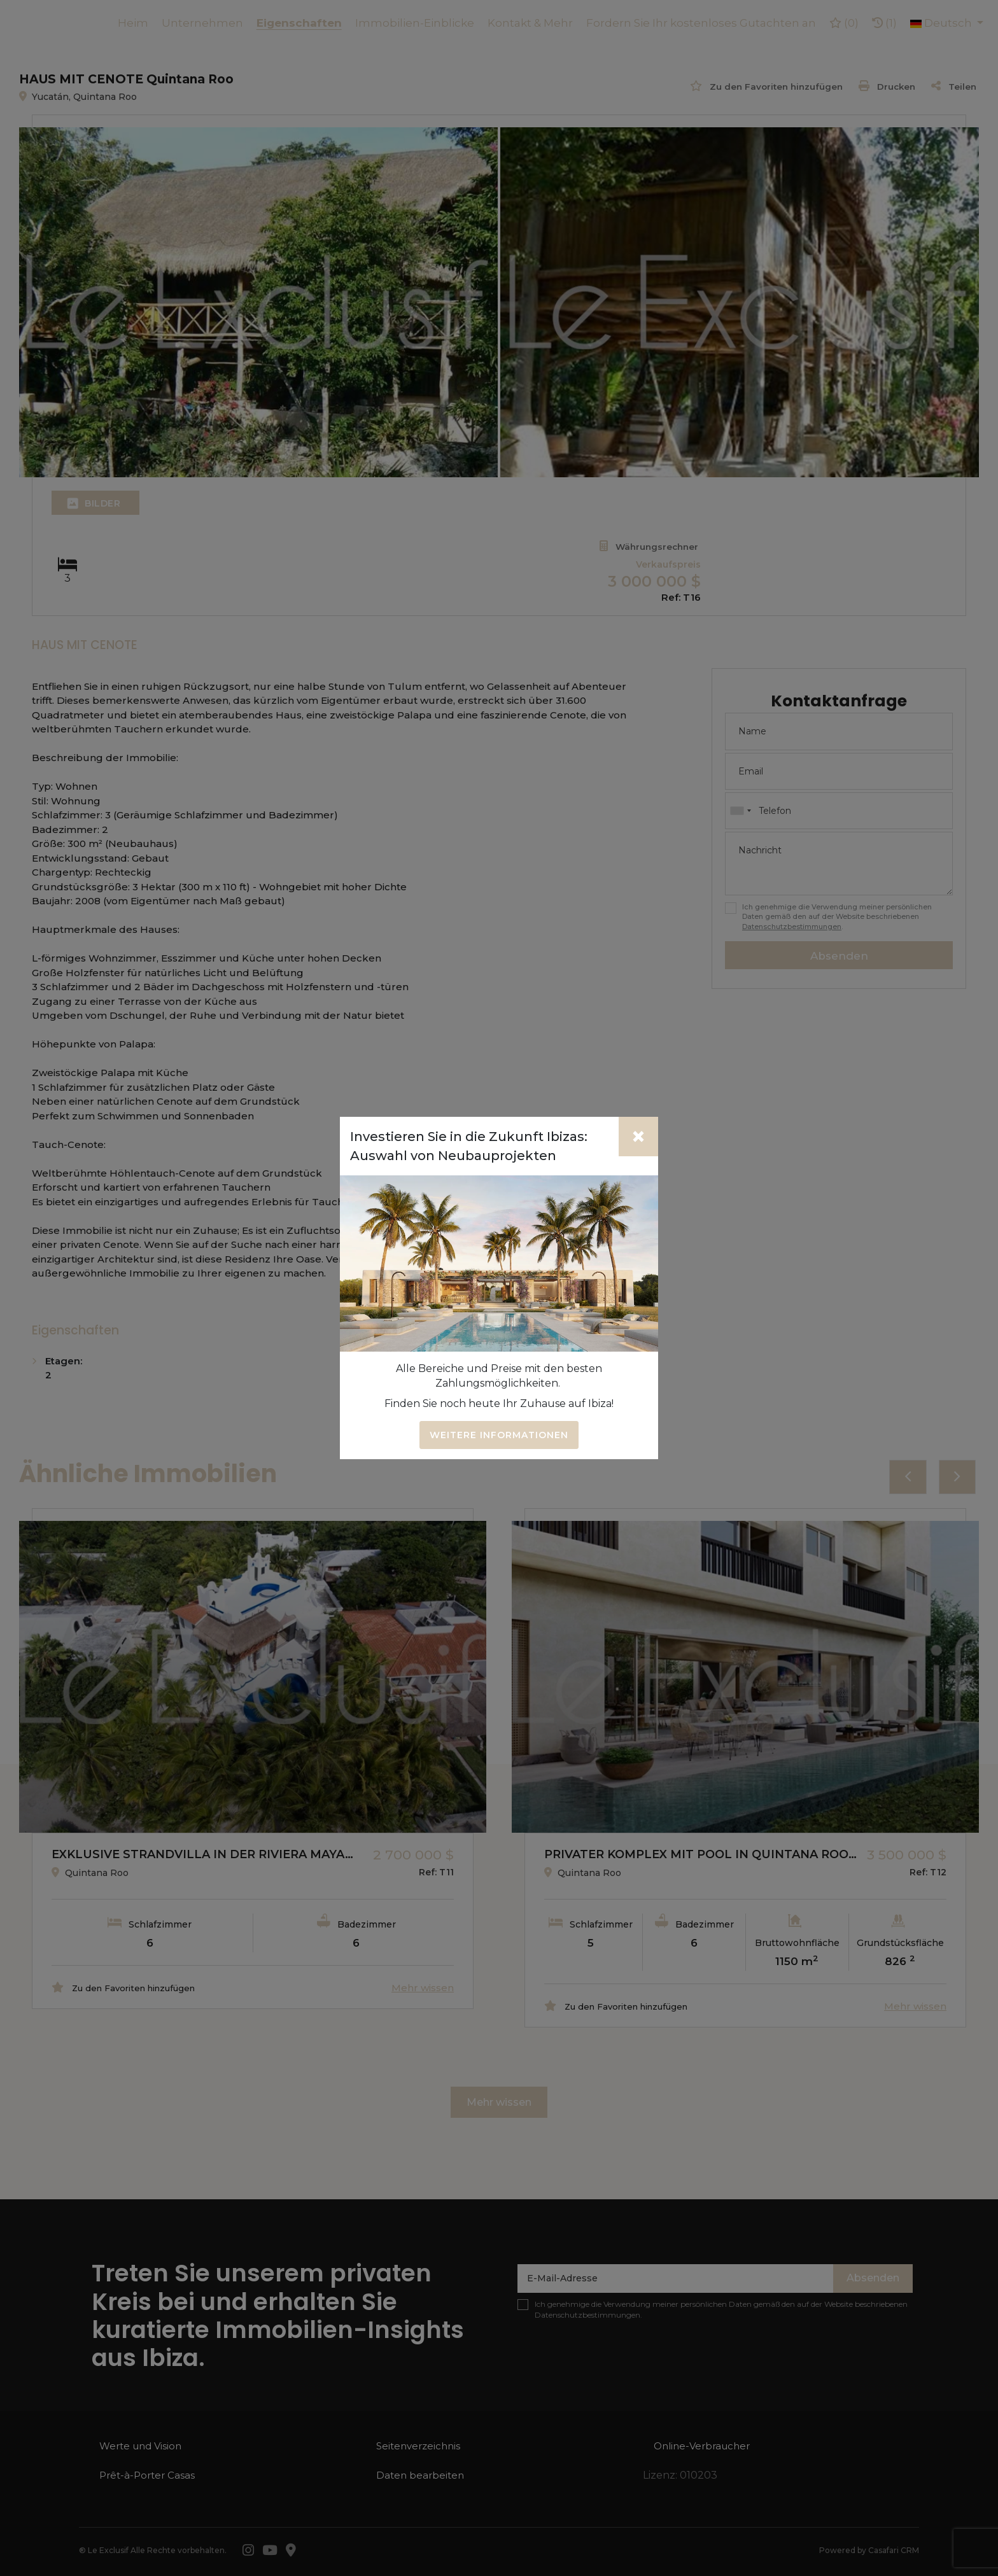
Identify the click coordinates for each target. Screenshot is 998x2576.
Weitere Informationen (499, 1435)
